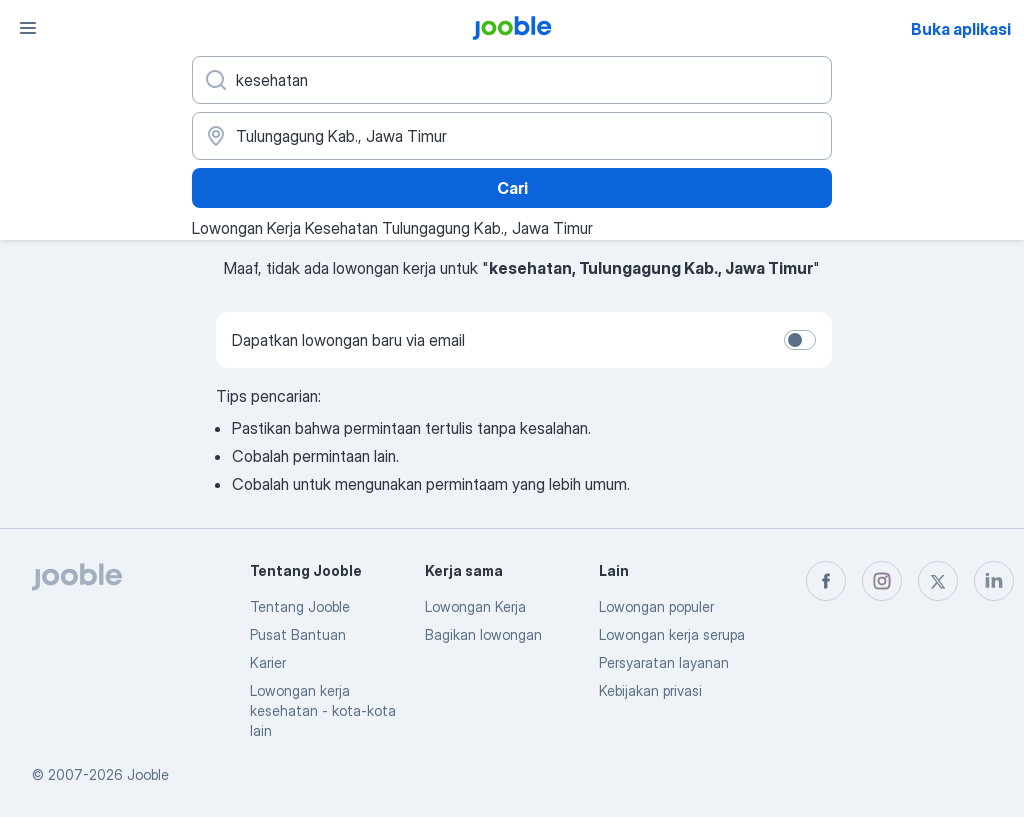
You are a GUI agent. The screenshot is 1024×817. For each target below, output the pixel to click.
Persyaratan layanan (664, 662)
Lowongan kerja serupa (672, 634)
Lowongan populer (656, 606)
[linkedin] (994, 581)
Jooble (148, 774)
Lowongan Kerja (475, 606)
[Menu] (28, 28)
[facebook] (826, 581)
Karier (268, 662)
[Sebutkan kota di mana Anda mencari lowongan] (512, 136)
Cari (512, 188)
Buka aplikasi (961, 29)
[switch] (800, 340)
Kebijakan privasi (650, 690)
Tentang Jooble (300, 606)
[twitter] (938, 581)
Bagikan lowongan (483, 634)
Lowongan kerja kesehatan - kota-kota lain (323, 710)
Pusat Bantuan (298, 634)
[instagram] (882, 581)
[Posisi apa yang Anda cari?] (512, 80)
